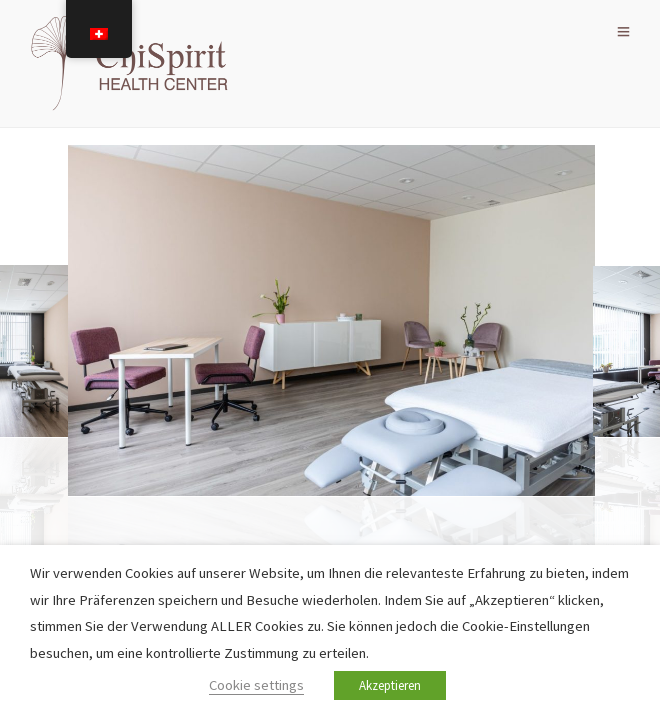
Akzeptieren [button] (390, 685)
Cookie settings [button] (256, 685)
